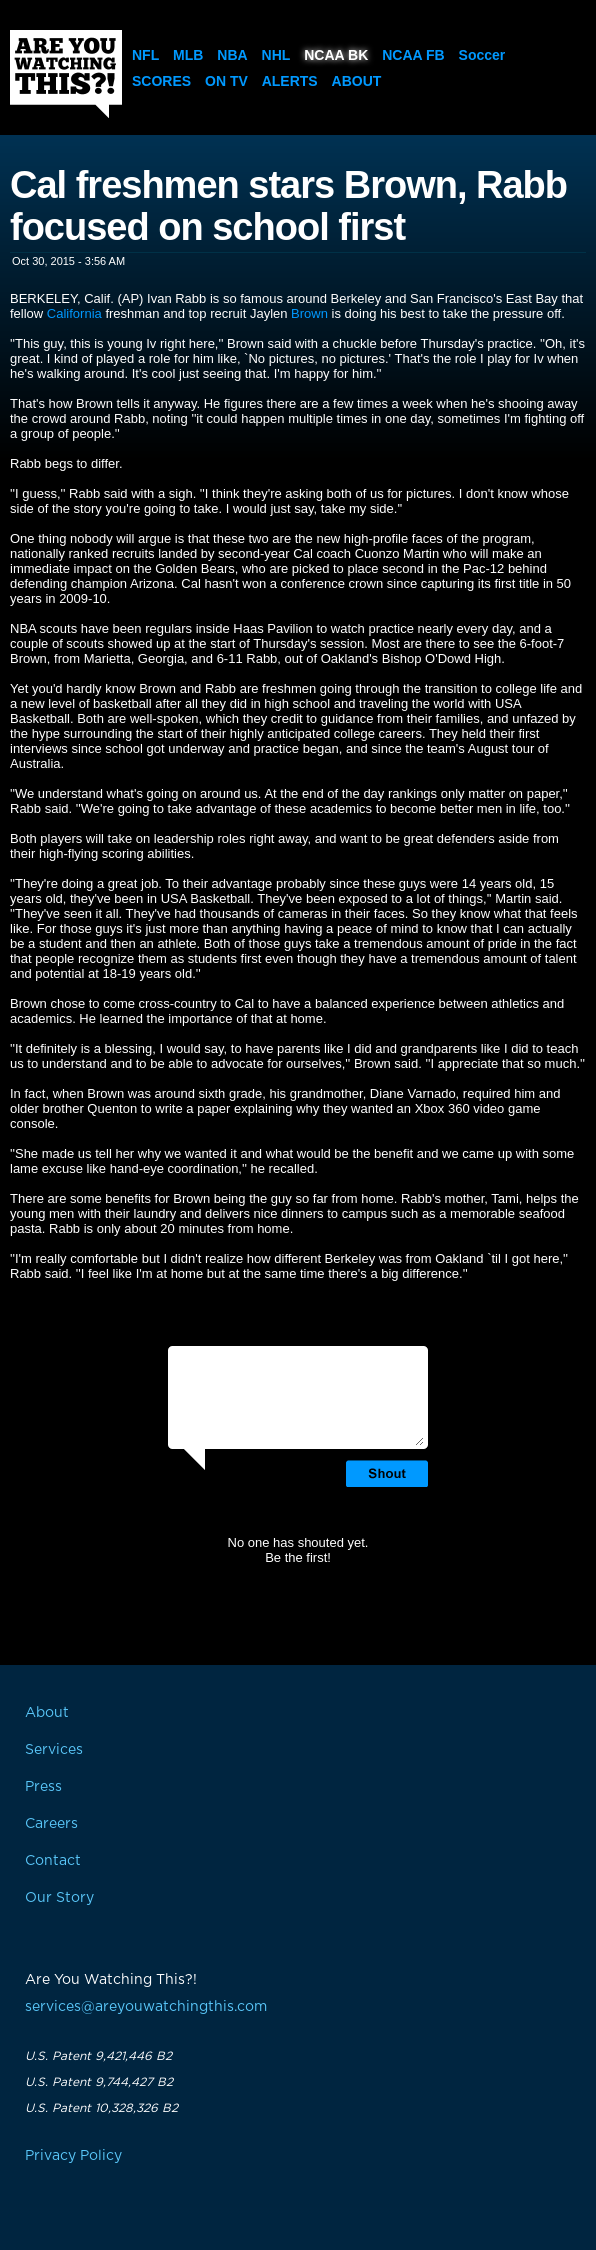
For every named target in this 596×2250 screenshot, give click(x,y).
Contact (53, 1861)
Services (54, 1750)
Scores (161, 81)
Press (43, 1787)
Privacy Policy (73, 2156)
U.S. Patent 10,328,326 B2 (101, 2108)
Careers (51, 1824)
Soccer (482, 55)
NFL (145, 55)
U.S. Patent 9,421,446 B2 (98, 2056)
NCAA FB (413, 55)
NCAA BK (336, 55)
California (74, 313)
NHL (276, 55)
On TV (226, 81)
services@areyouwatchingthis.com (146, 2007)
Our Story (59, 1898)
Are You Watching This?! (66, 74)
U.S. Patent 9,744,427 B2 (99, 2082)
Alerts (290, 81)
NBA (232, 55)
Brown (309, 313)
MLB (188, 55)
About (357, 81)
